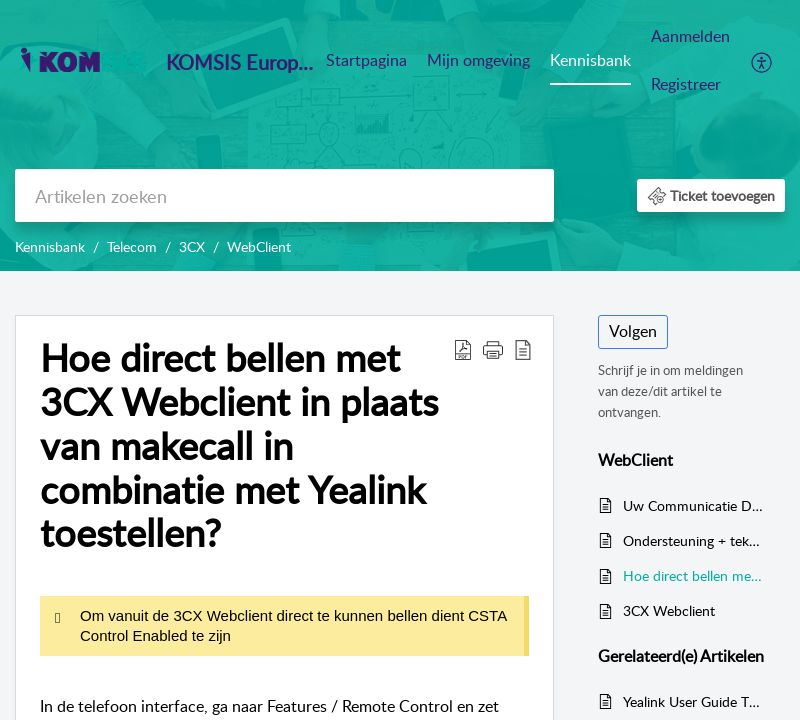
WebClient (259, 246)
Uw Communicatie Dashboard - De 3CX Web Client (694, 505)
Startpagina (366, 60)
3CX (192, 246)
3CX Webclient (669, 610)
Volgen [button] (633, 331)
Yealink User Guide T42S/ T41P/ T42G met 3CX (694, 701)
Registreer (686, 84)
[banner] (400, 135)
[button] (711, 195)
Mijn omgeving (478, 60)
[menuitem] (690, 61)
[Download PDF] (463, 349)
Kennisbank (590, 60)
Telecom (132, 246)
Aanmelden (690, 36)
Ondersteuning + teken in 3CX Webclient (694, 540)
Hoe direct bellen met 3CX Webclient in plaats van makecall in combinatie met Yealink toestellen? (239, 445)
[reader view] (523, 349)
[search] (284, 195)
